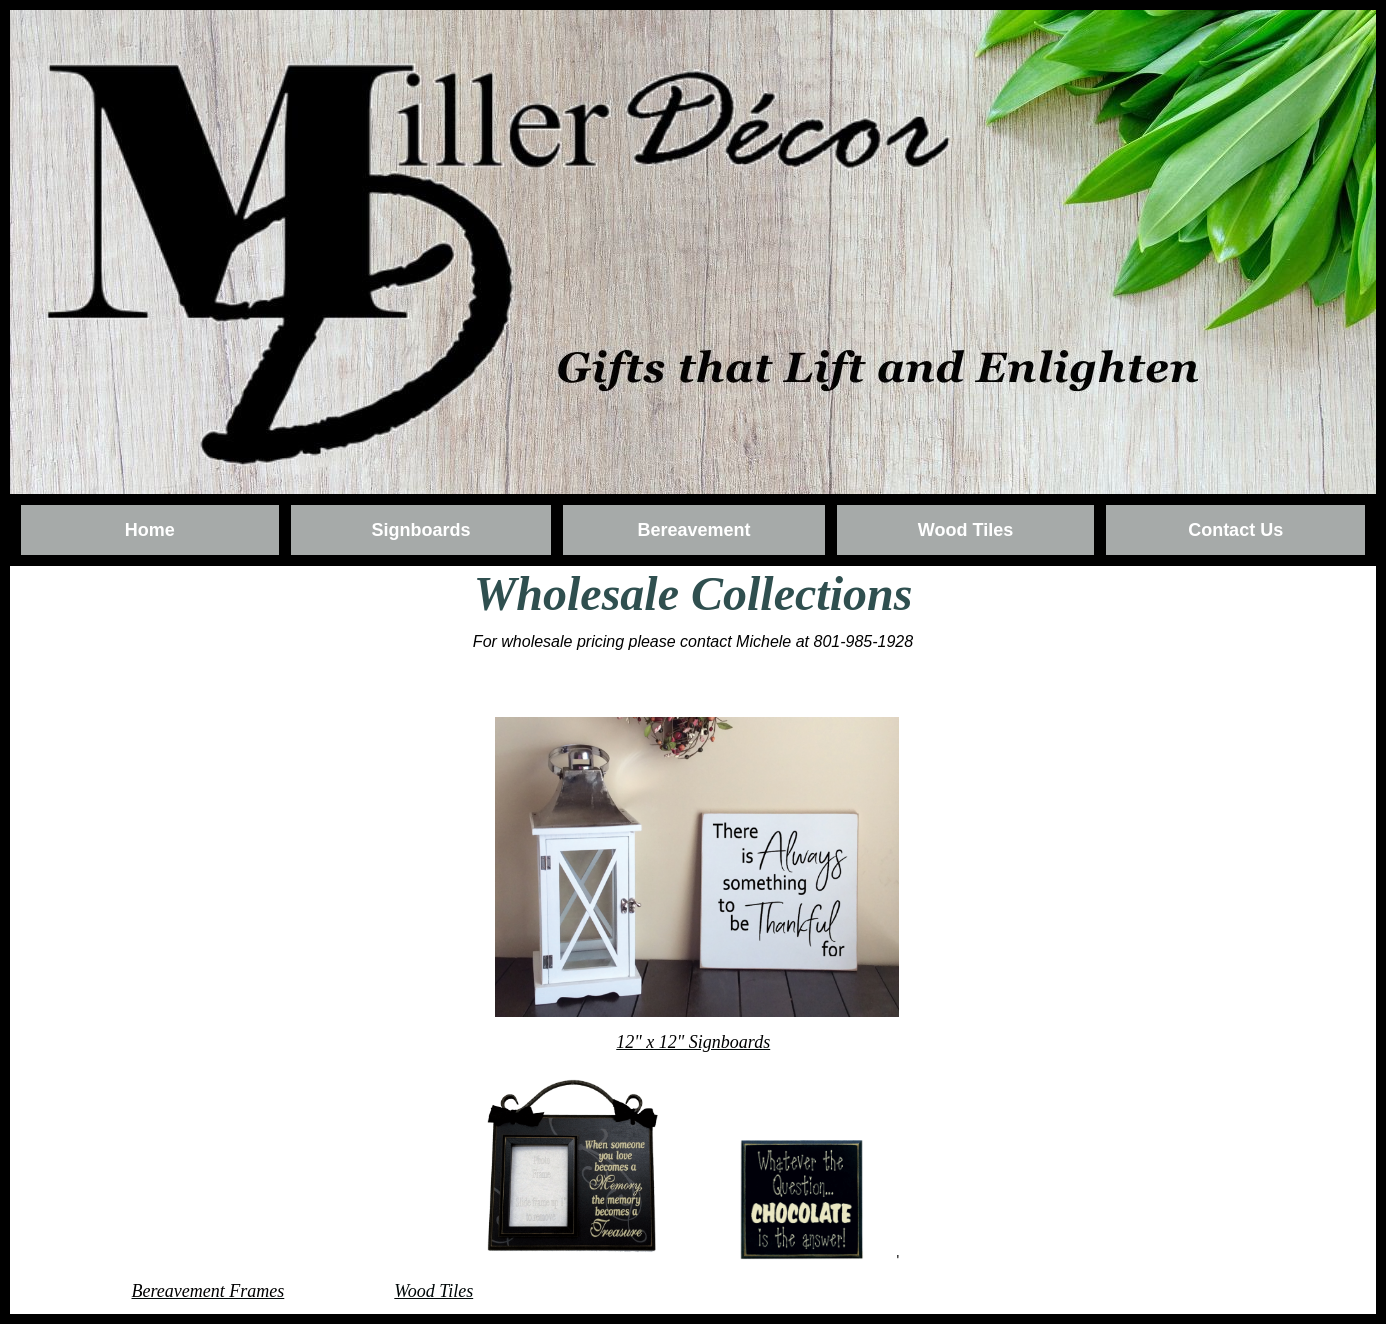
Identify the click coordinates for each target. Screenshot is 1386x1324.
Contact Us (1235, 530)
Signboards (420, 530)
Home (150, 530)
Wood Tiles (965, 530)
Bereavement (693, 530)
